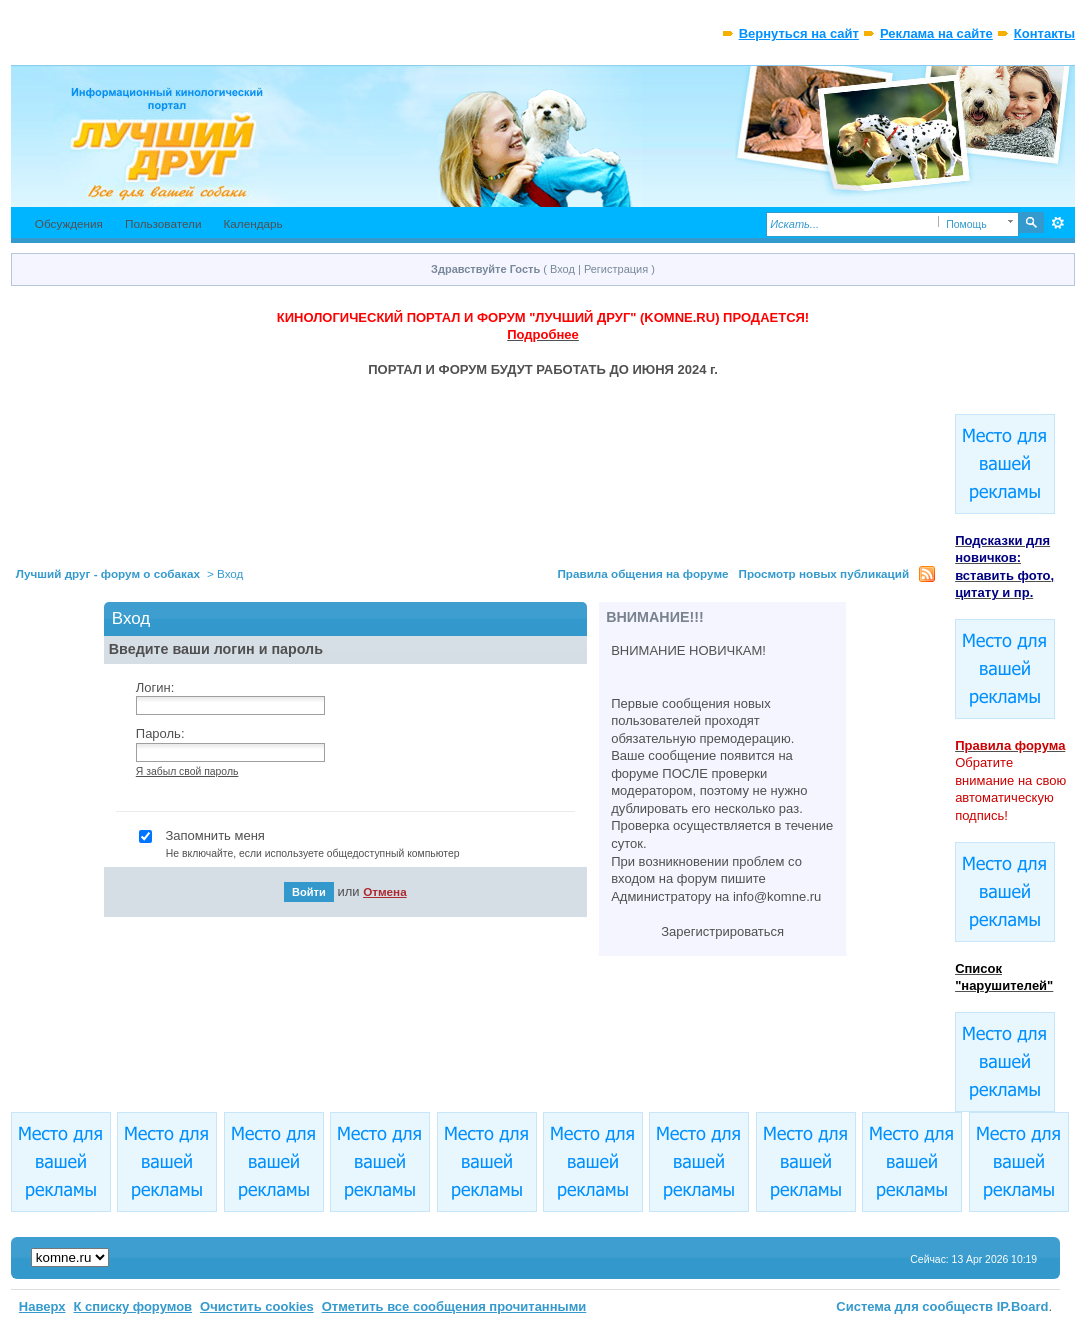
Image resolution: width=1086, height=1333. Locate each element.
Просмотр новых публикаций (824, 573)
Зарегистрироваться (722, 931)
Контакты (1044, 33)
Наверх (42, 1306)
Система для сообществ (914, 1306)
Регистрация (616, 269)
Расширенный (1057, 223)
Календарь (252, 223)
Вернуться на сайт (799, 33)
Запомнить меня (360, 845)
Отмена (385, 891)
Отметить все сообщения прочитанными (454, 1306)
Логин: (155, 687)
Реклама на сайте (936, 33)
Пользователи (163, 223)
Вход (562, 269)
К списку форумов (133, 1306)
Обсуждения (69, 223)
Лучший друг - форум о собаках (108, 573)
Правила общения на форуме (642, 573)
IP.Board (1023, 1306)
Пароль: (160, 733)
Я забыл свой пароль (187, 771)
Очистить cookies (257, 1306)
